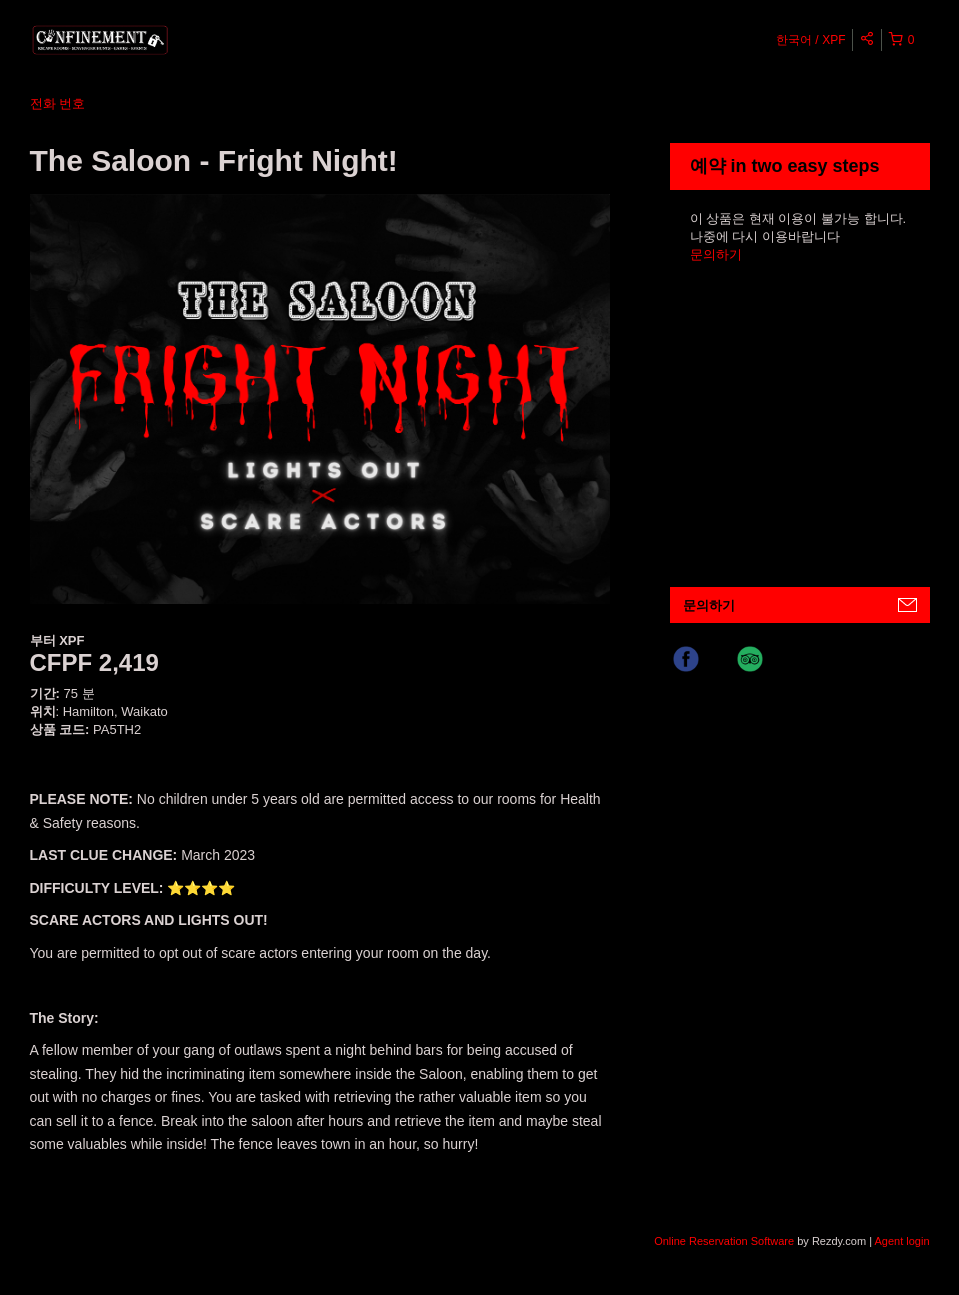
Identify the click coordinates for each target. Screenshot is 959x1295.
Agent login (901, 1241)
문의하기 (716, 254)
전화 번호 (58, 103)
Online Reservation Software (724, 1241)
